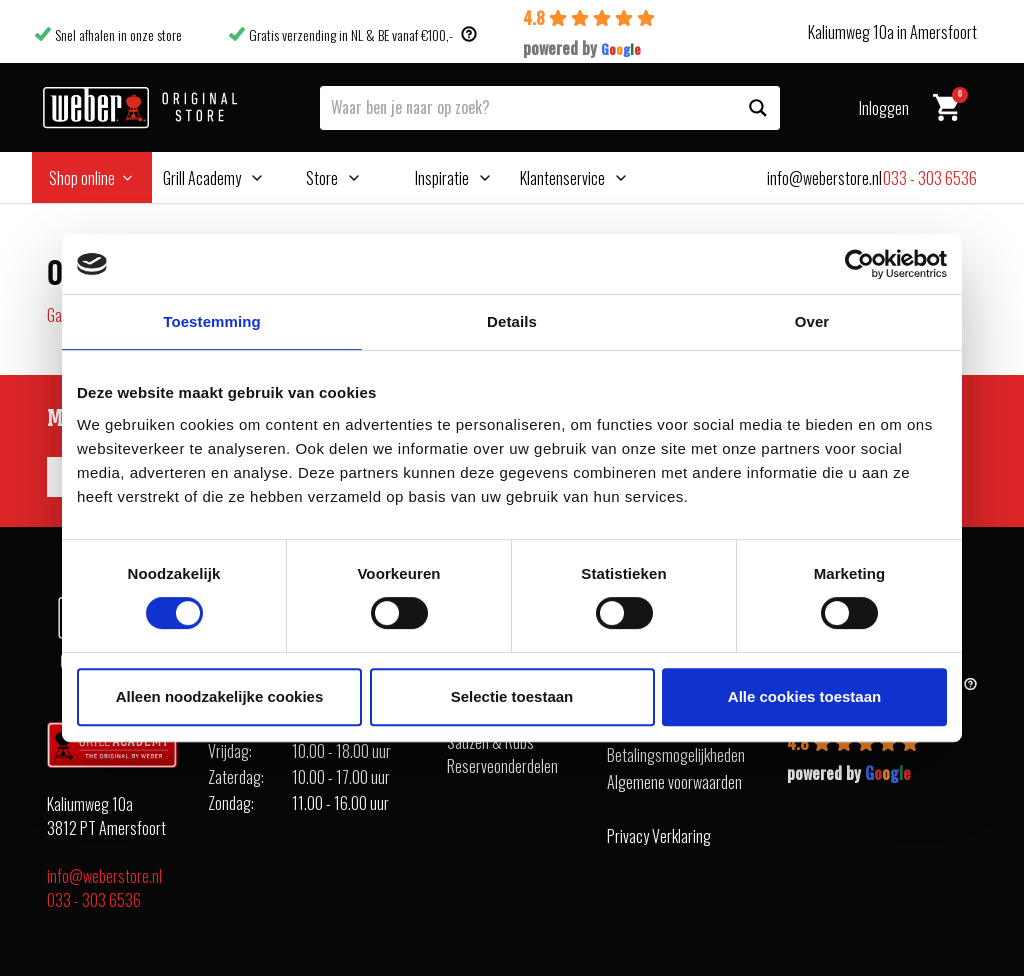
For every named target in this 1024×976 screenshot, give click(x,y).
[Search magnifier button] (758, 108)
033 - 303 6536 (94, 900)
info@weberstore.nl (104, 876)
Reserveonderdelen (502, 766)
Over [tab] (812, 321)
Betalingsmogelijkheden (676, 755)
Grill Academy (202, 178)
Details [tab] (512, 321)
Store (322, 178)
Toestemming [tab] (212, 321)
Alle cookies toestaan (804, 696)
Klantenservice (562, 178)
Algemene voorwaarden (674, 782)
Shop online (82, 178)
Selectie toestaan (512, 696)
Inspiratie (442, 178)
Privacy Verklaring (659, 836)
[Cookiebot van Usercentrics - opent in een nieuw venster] (859, 264)
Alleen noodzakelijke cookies (220, 696)
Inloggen (884, 108)
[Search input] (529, 106)
